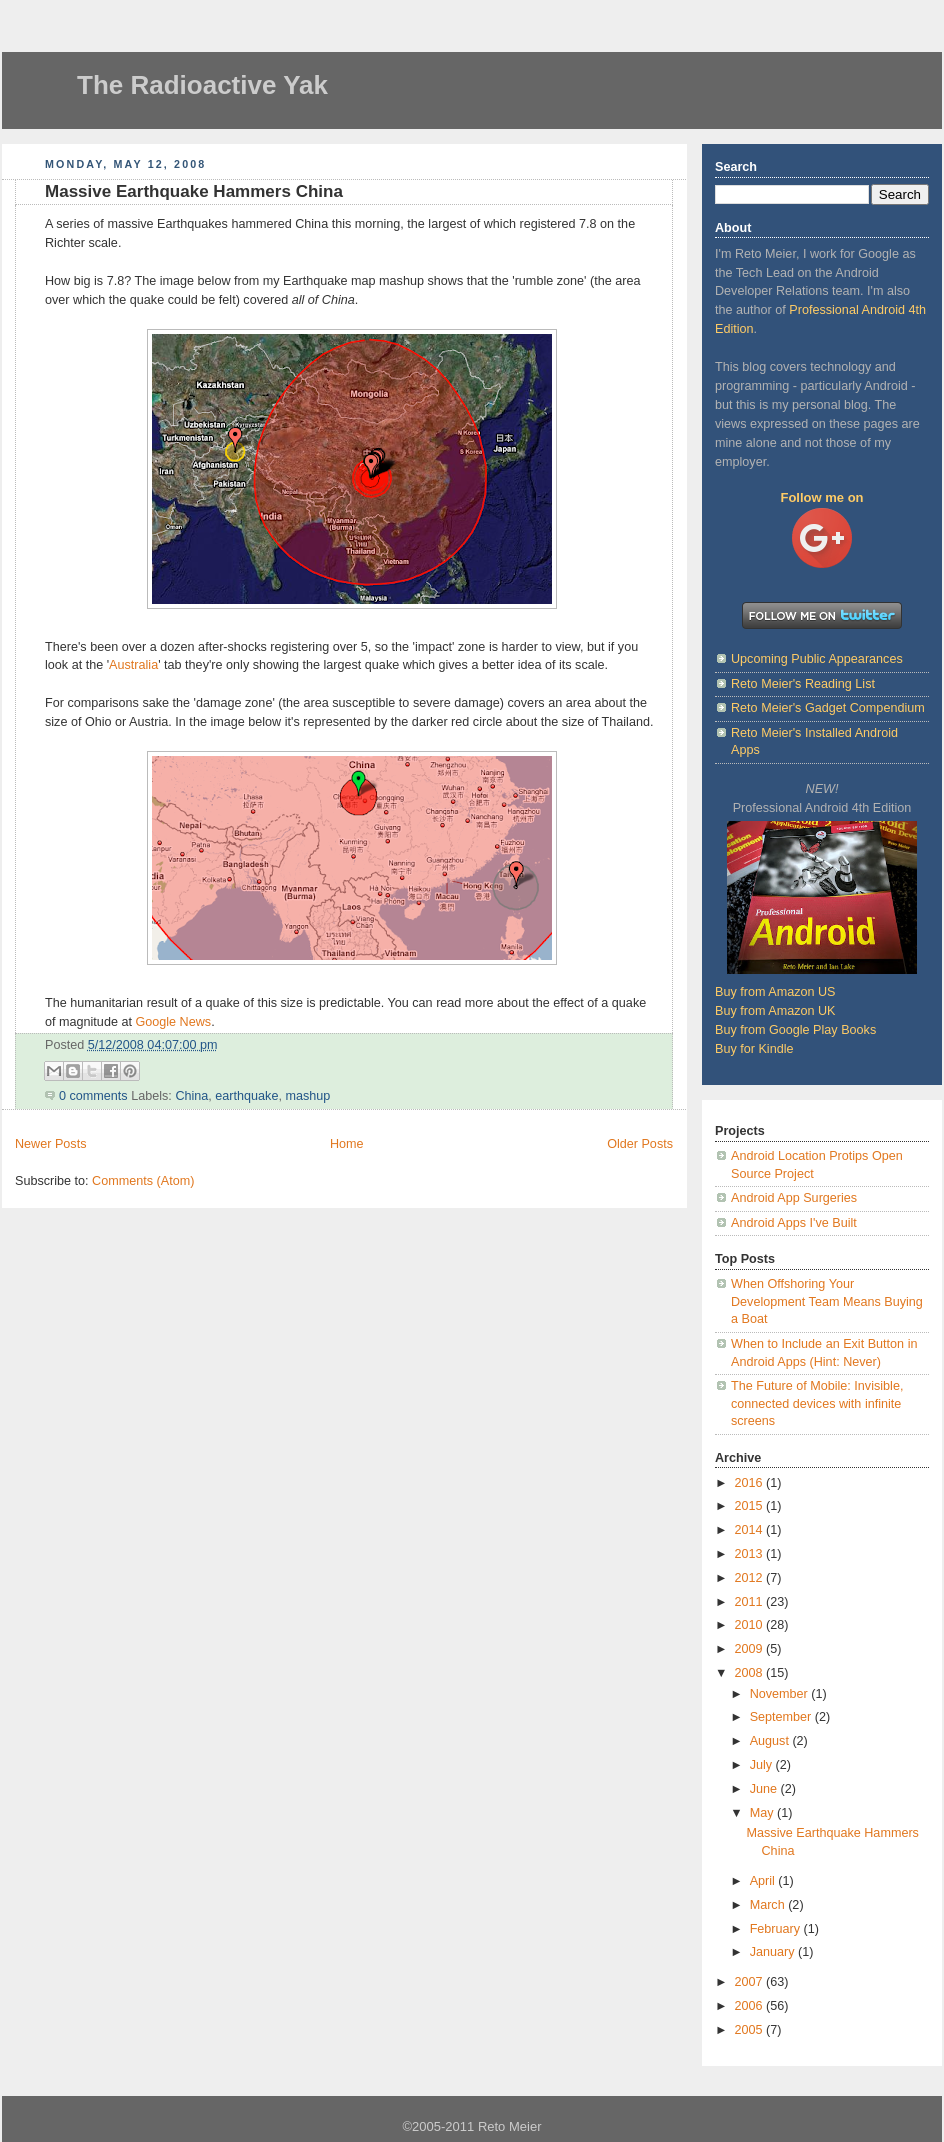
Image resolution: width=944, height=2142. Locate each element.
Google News (173, 1022)
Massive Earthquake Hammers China (194, 191)
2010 (751, 1625)
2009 (751, 1649)
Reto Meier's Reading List (803, 684)
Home (347, 1144)
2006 (751, 2006)
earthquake (246, 1096)
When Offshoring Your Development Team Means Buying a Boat (827, 1301)
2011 (751, 1602)
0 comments (93, 1096)
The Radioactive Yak (202, 85)
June (765, 1789)
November (781, 1694)
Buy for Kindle (754, 1049)
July (763, 1765)
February (777, 1929)
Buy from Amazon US (775, 992)
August (771, 1741)
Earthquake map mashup (353, 281)
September (782, 1717)
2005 (751, 2030)
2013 (751, 1554)
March (769, 1905)
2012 (751, 1578)
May (763, 1813)
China (191, 1096)
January (774, 1952)
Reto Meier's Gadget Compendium (828, 708)
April (764, 1881)
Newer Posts (50, 1144)
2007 (751, 1982)
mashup (307, 1096)
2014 (751, 1530)
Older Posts (640, 1144)
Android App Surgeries (794, 1198)
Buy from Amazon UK (775, 1011)
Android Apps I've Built (794, 1223)
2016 (751, 1483)
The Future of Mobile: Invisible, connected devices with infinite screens (817, 1403)
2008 (751, 1673)
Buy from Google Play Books (795, 1030)
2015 (751, 1506)
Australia (133, 665)
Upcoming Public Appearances (817, 659)
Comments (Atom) (143, 1181)
